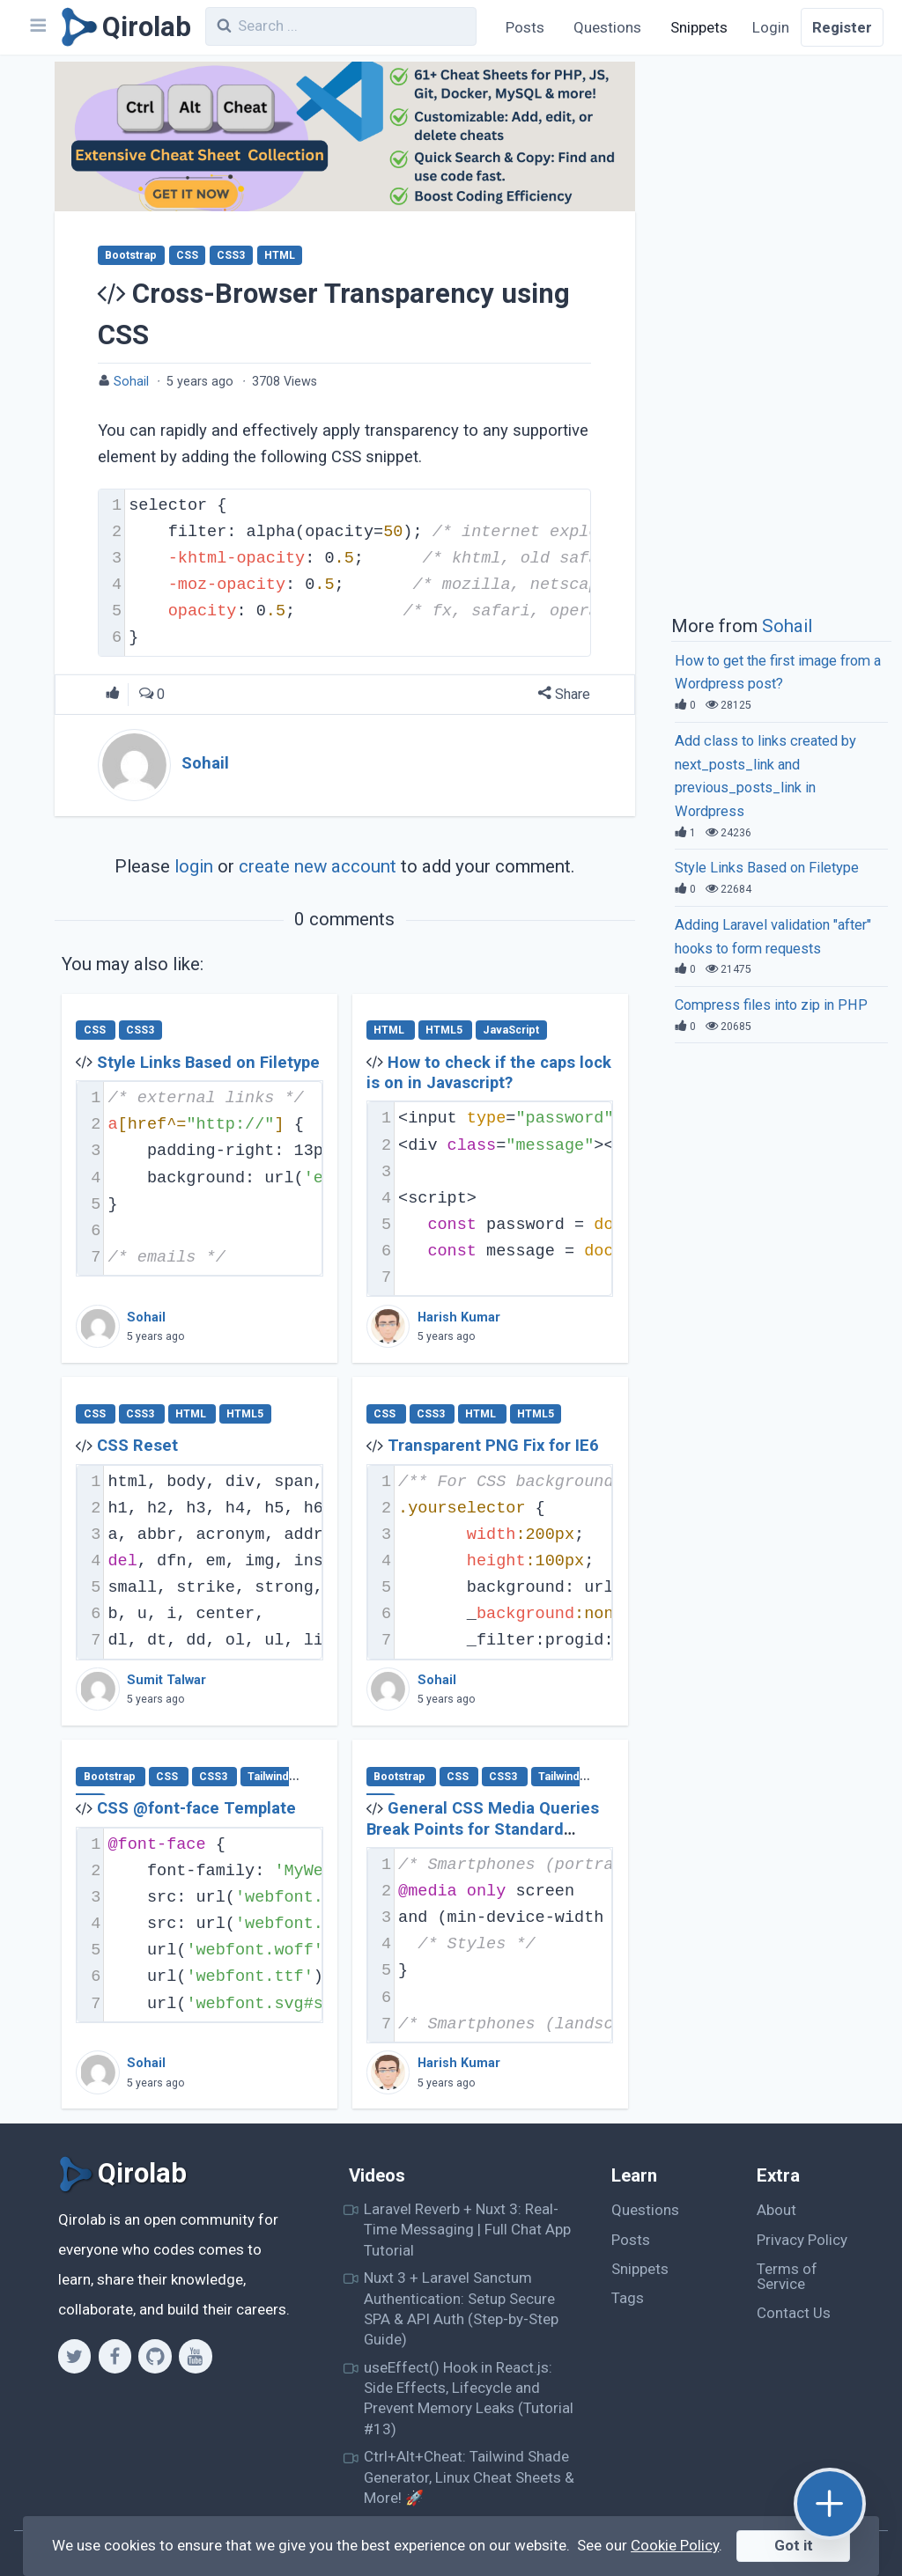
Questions (607, 27)
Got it (793, 2545)
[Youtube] (195, 2356)
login (193, 866)
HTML (279, 255)
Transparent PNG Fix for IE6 (493, 1445)
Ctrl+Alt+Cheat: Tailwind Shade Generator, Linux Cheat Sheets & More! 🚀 (469, 2476)
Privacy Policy (802, 2239)
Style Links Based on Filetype (208, 1062)
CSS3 (231, 255)
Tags (627, 2298)
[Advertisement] (781, 333)
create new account (317, 866)
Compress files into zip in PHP (771, 1005)
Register (842, 27)
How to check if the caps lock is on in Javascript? (488, 1073)
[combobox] (341, 26)
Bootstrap (131, 255)
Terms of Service (787, 2276)
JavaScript (511, 1030)
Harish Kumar (459, 1317)
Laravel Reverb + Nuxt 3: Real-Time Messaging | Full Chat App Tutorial (467, 2229)
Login (770, 27)
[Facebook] (115, 2356)
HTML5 (445, 1030)
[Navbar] (36, 27)
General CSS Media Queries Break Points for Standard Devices (482, 1828)
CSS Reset (137, 1445)
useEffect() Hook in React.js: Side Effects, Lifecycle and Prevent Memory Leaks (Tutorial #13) (468, 2398)
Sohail (131, 381)
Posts (525, 27)
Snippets (699, 27)
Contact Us (794, 2313)
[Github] (154, 2356)
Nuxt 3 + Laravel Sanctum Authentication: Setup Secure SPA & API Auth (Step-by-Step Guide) (461, 2308)
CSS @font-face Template (196, 1808)
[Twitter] (74, 2356)
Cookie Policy (675, 2545)
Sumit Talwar (166, 1680)
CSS (187, 255)
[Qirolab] (123, 27)
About (776, 2210)
